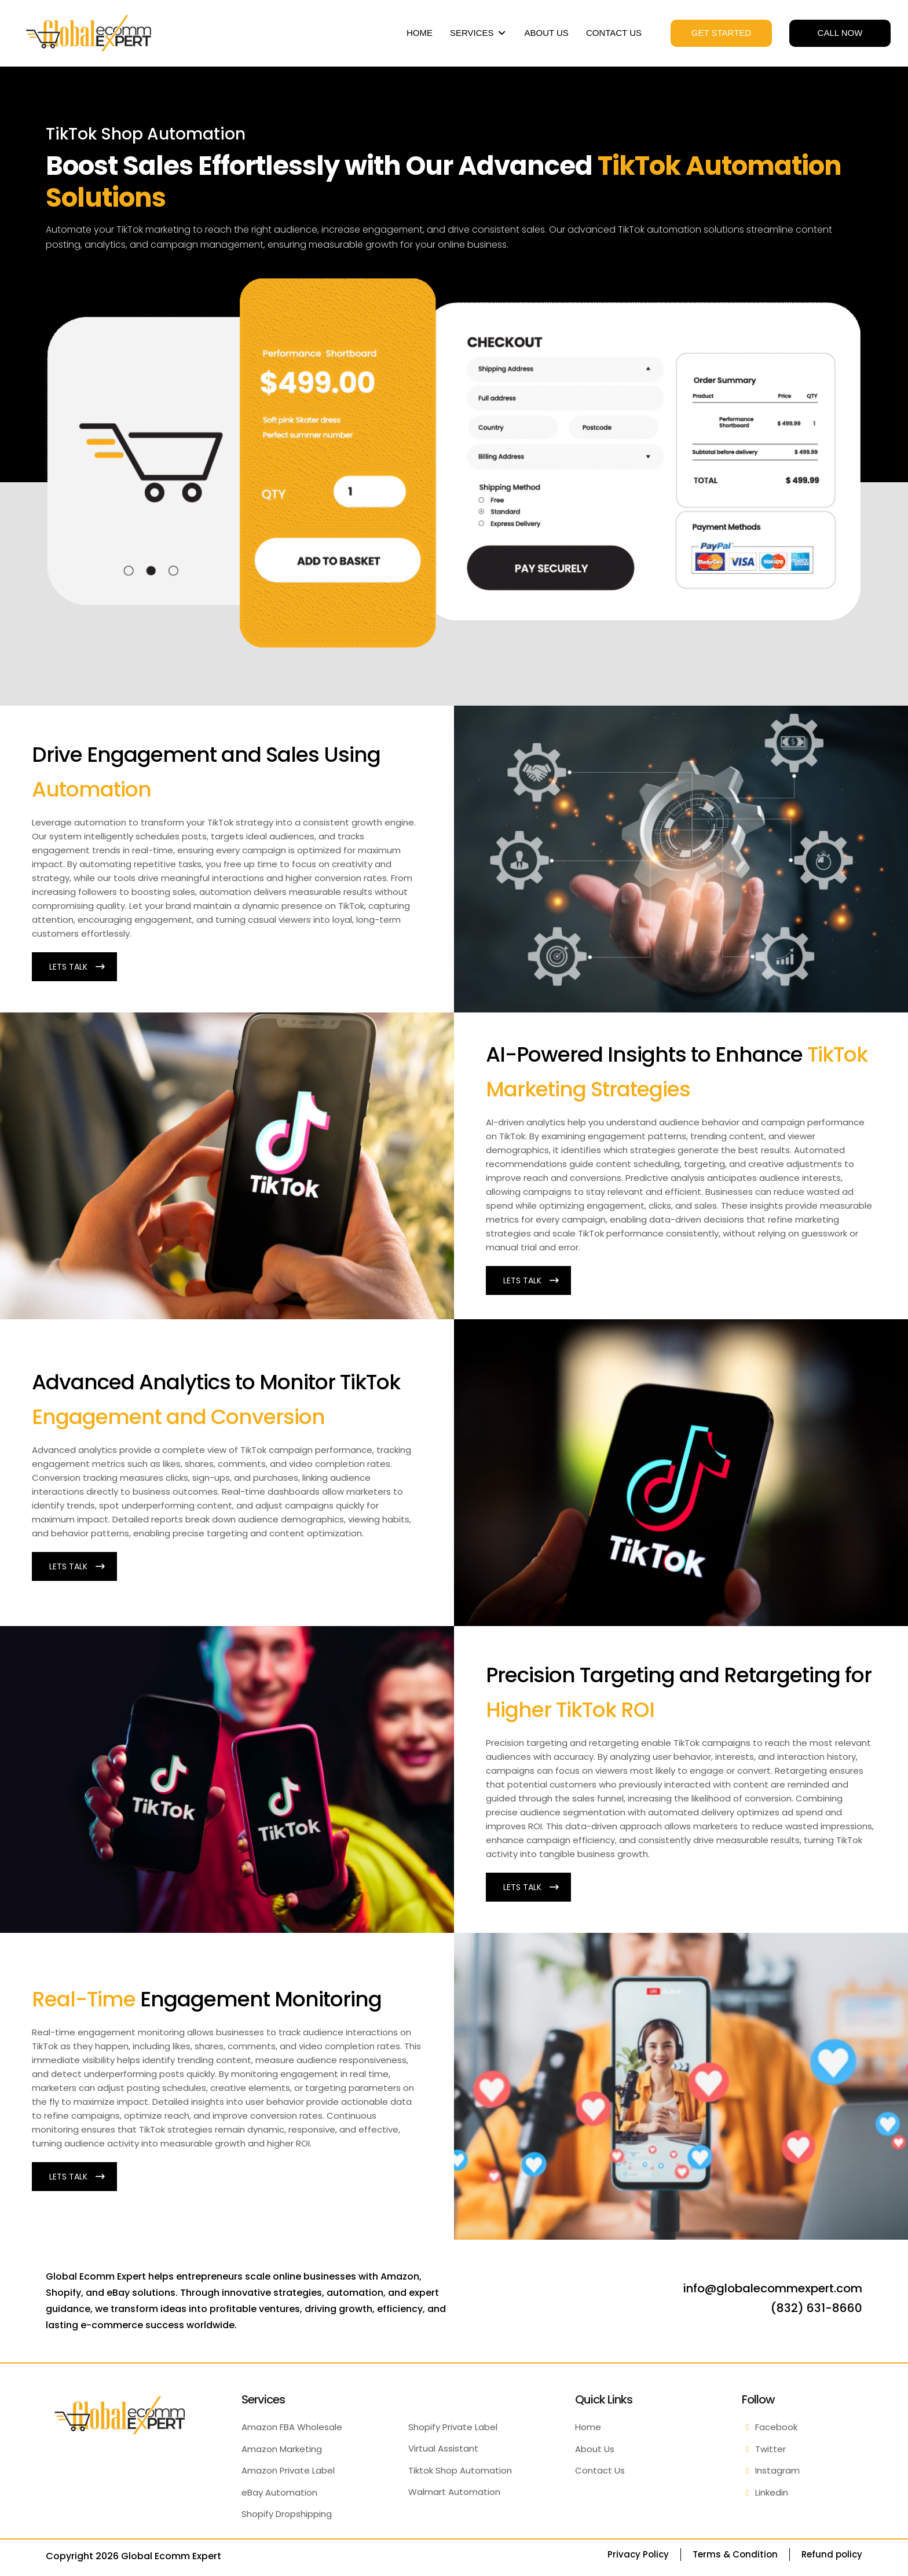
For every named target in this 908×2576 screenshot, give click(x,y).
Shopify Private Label (452, 2427)
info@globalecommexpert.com (772, 2288)
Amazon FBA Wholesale (291, 2427)
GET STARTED (721, 33)
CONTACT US (614, 33)
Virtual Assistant (443, 2448)
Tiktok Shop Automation (460, 2470)
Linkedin (765, 2492)
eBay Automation (279, 2492)
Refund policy (831, 2554)
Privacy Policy (638, 2554)
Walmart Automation (454, 2492)
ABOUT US (546, 33)
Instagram (771, 2470)
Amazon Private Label (288, 2470)
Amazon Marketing (281, 2449)
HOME (420, 33)
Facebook (769, 2427)
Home (588, 2427)
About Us (594, 2449)
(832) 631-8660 (816, 2308)
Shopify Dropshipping (286, 2514)
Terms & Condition (735, 2554)
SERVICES (478, 33)
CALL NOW (840, 33)
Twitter (764, 2449)
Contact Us (600, 2470)
